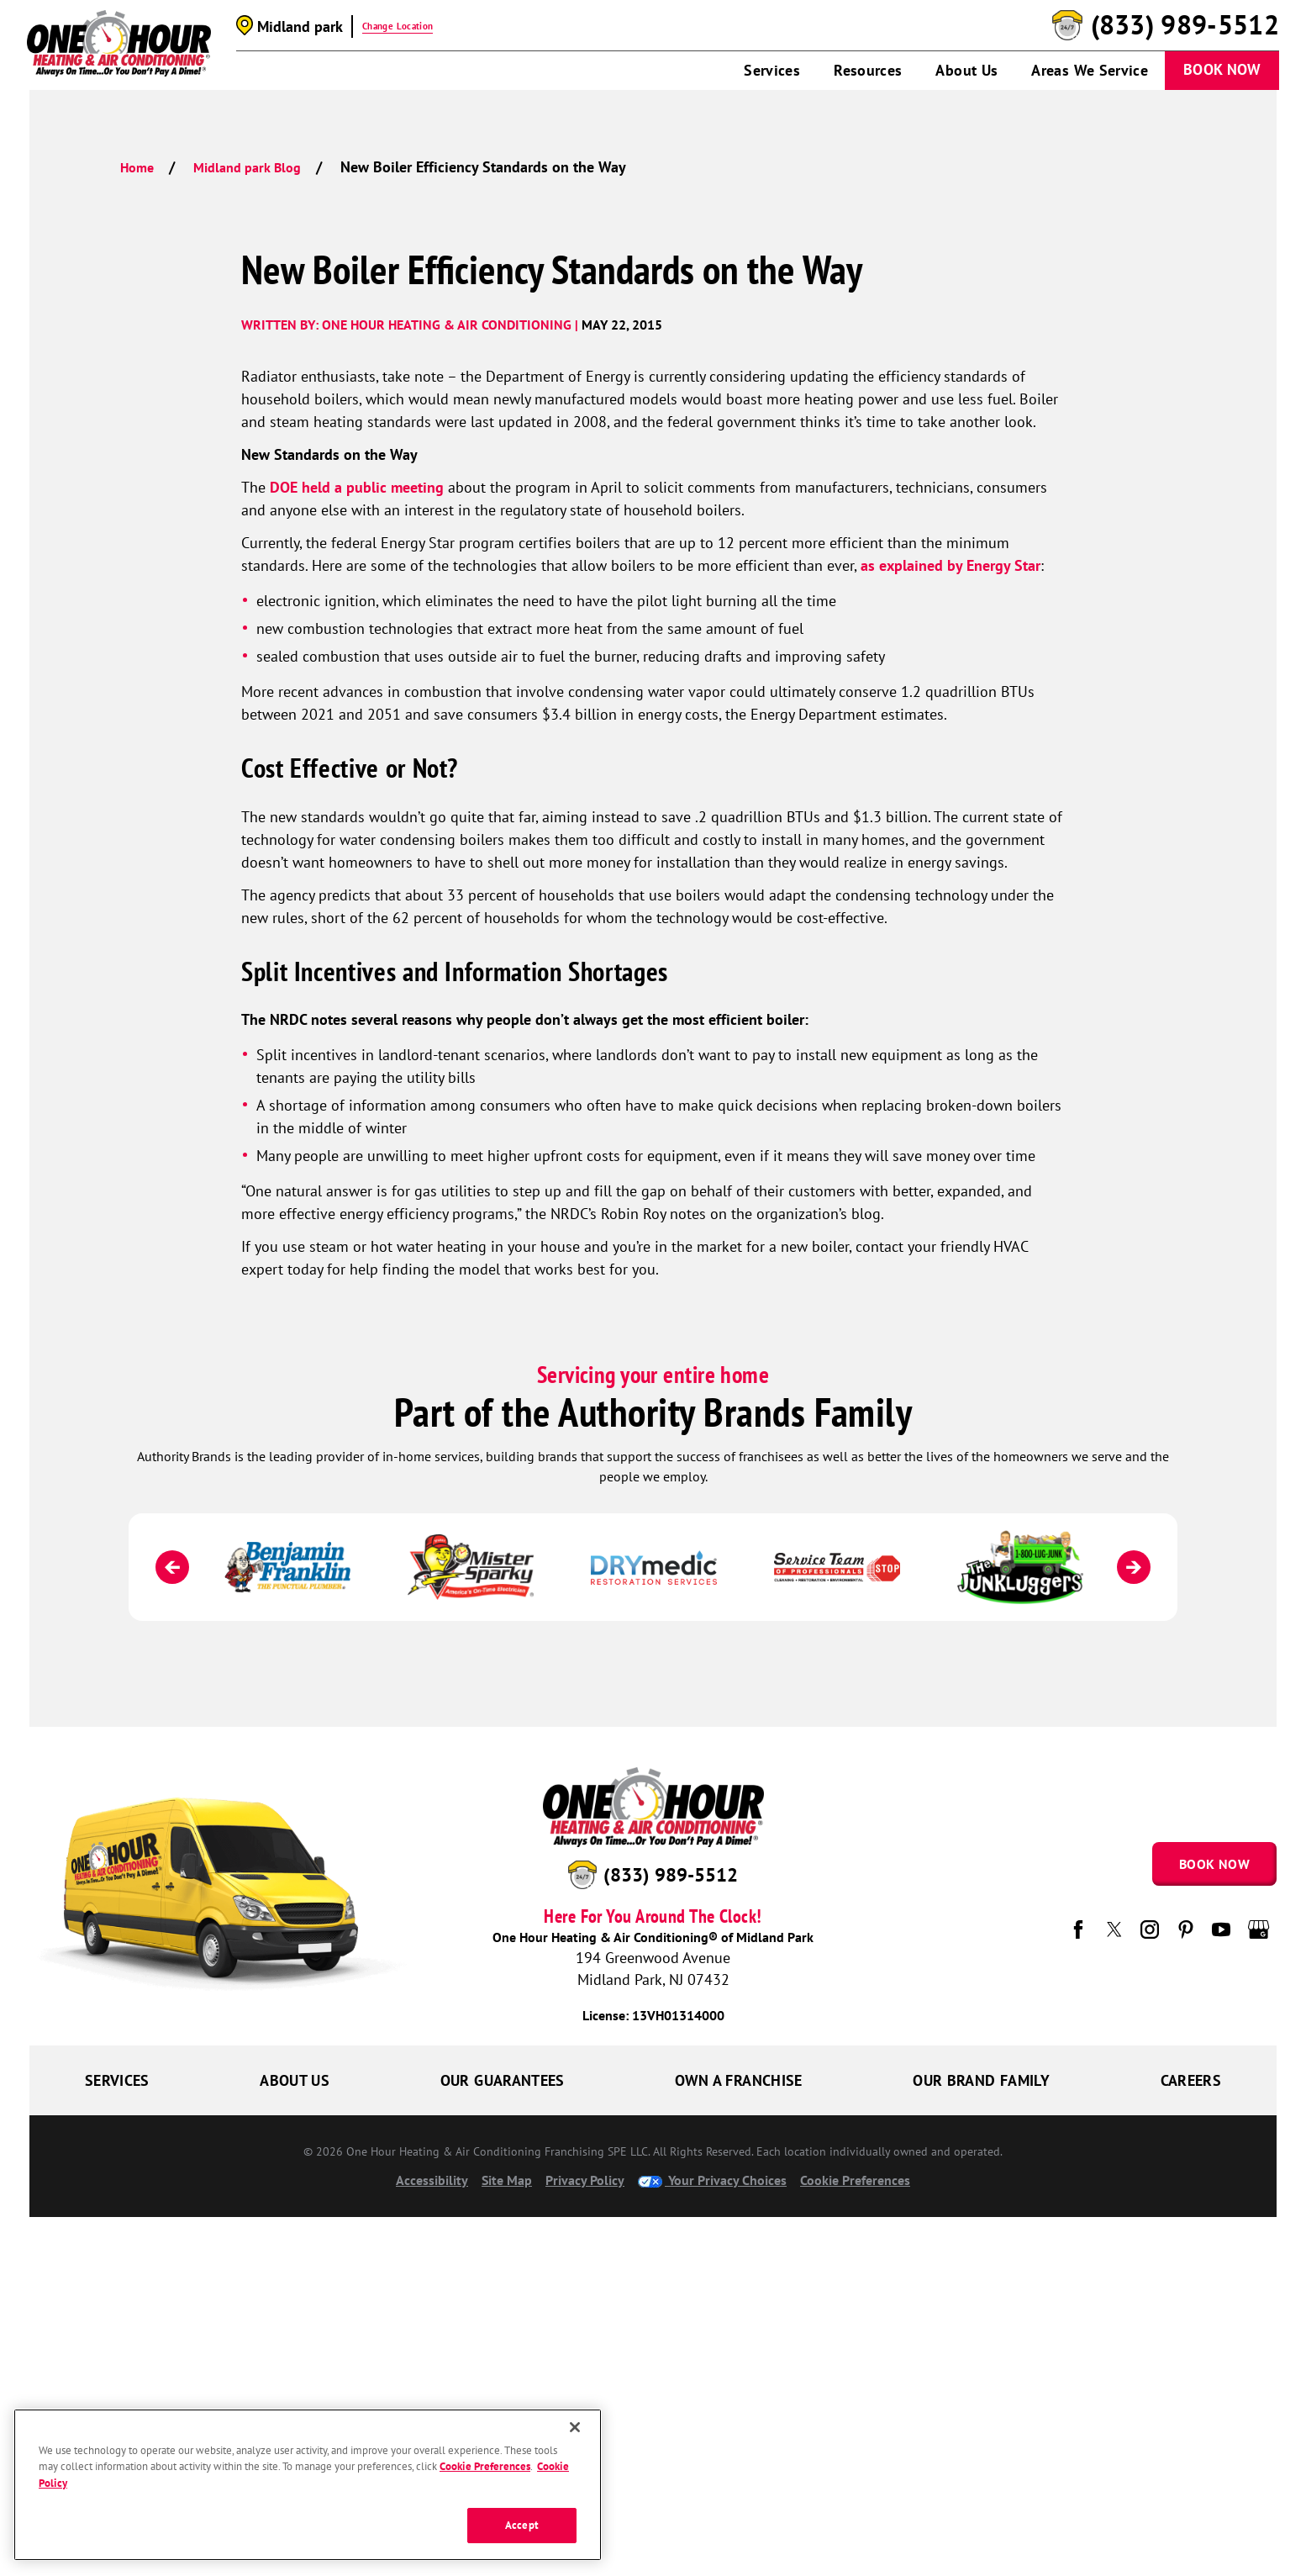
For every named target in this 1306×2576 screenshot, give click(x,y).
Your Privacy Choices (712, 2180)
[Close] (574, 2427)
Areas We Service (1089, 70)
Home (137, 167)
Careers (1191, 2080)
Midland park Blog (247, 167)
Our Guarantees (502, 2080)
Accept (522, 2525)
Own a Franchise (738, 2080)
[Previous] (172, 1567)
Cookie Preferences (855, 2180)
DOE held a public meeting (357, 487)
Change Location (397, 26)
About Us (966, 70)
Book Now (1222, 69)
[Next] (1134, 1567)
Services (772, 70)
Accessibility (432, 2180)
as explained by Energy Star (950, 565)
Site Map (507, 2180)
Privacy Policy (584, 2180)
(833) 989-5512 (1185, 25)
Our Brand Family (981, 2080)
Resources (868, 70)
